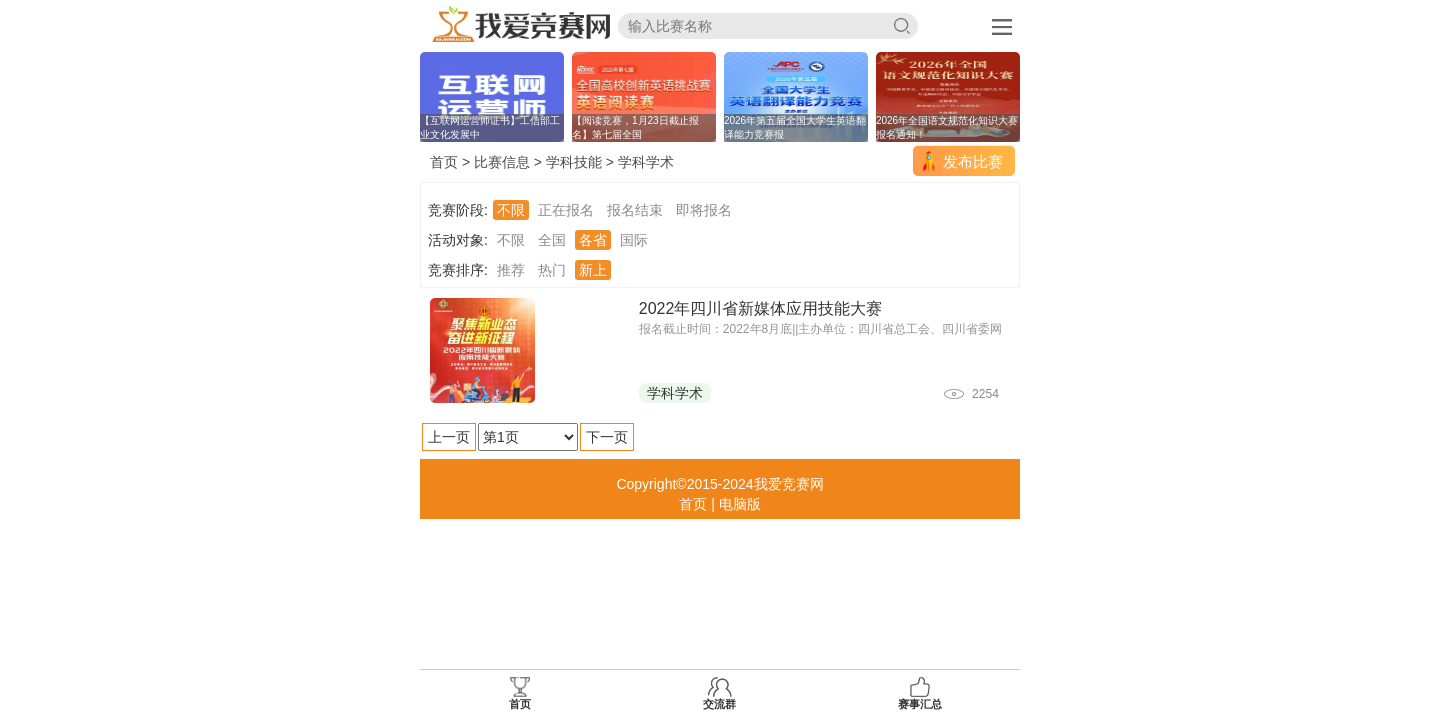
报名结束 (635, 210)
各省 (593, 240)
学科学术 (646, 162)
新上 (593, 270)
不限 (511, 210)
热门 (552, 270)
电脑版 (740, 504)
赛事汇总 (920, 693)
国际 (634, 240)
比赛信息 (502, 162)
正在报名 (566, 210)
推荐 (511, 270)
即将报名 (704, 210)
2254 (985, 394)
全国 (552, 240)
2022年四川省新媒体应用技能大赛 (761, 308)
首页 (444, 162)
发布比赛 (973, 161)
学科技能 (574, 162)
